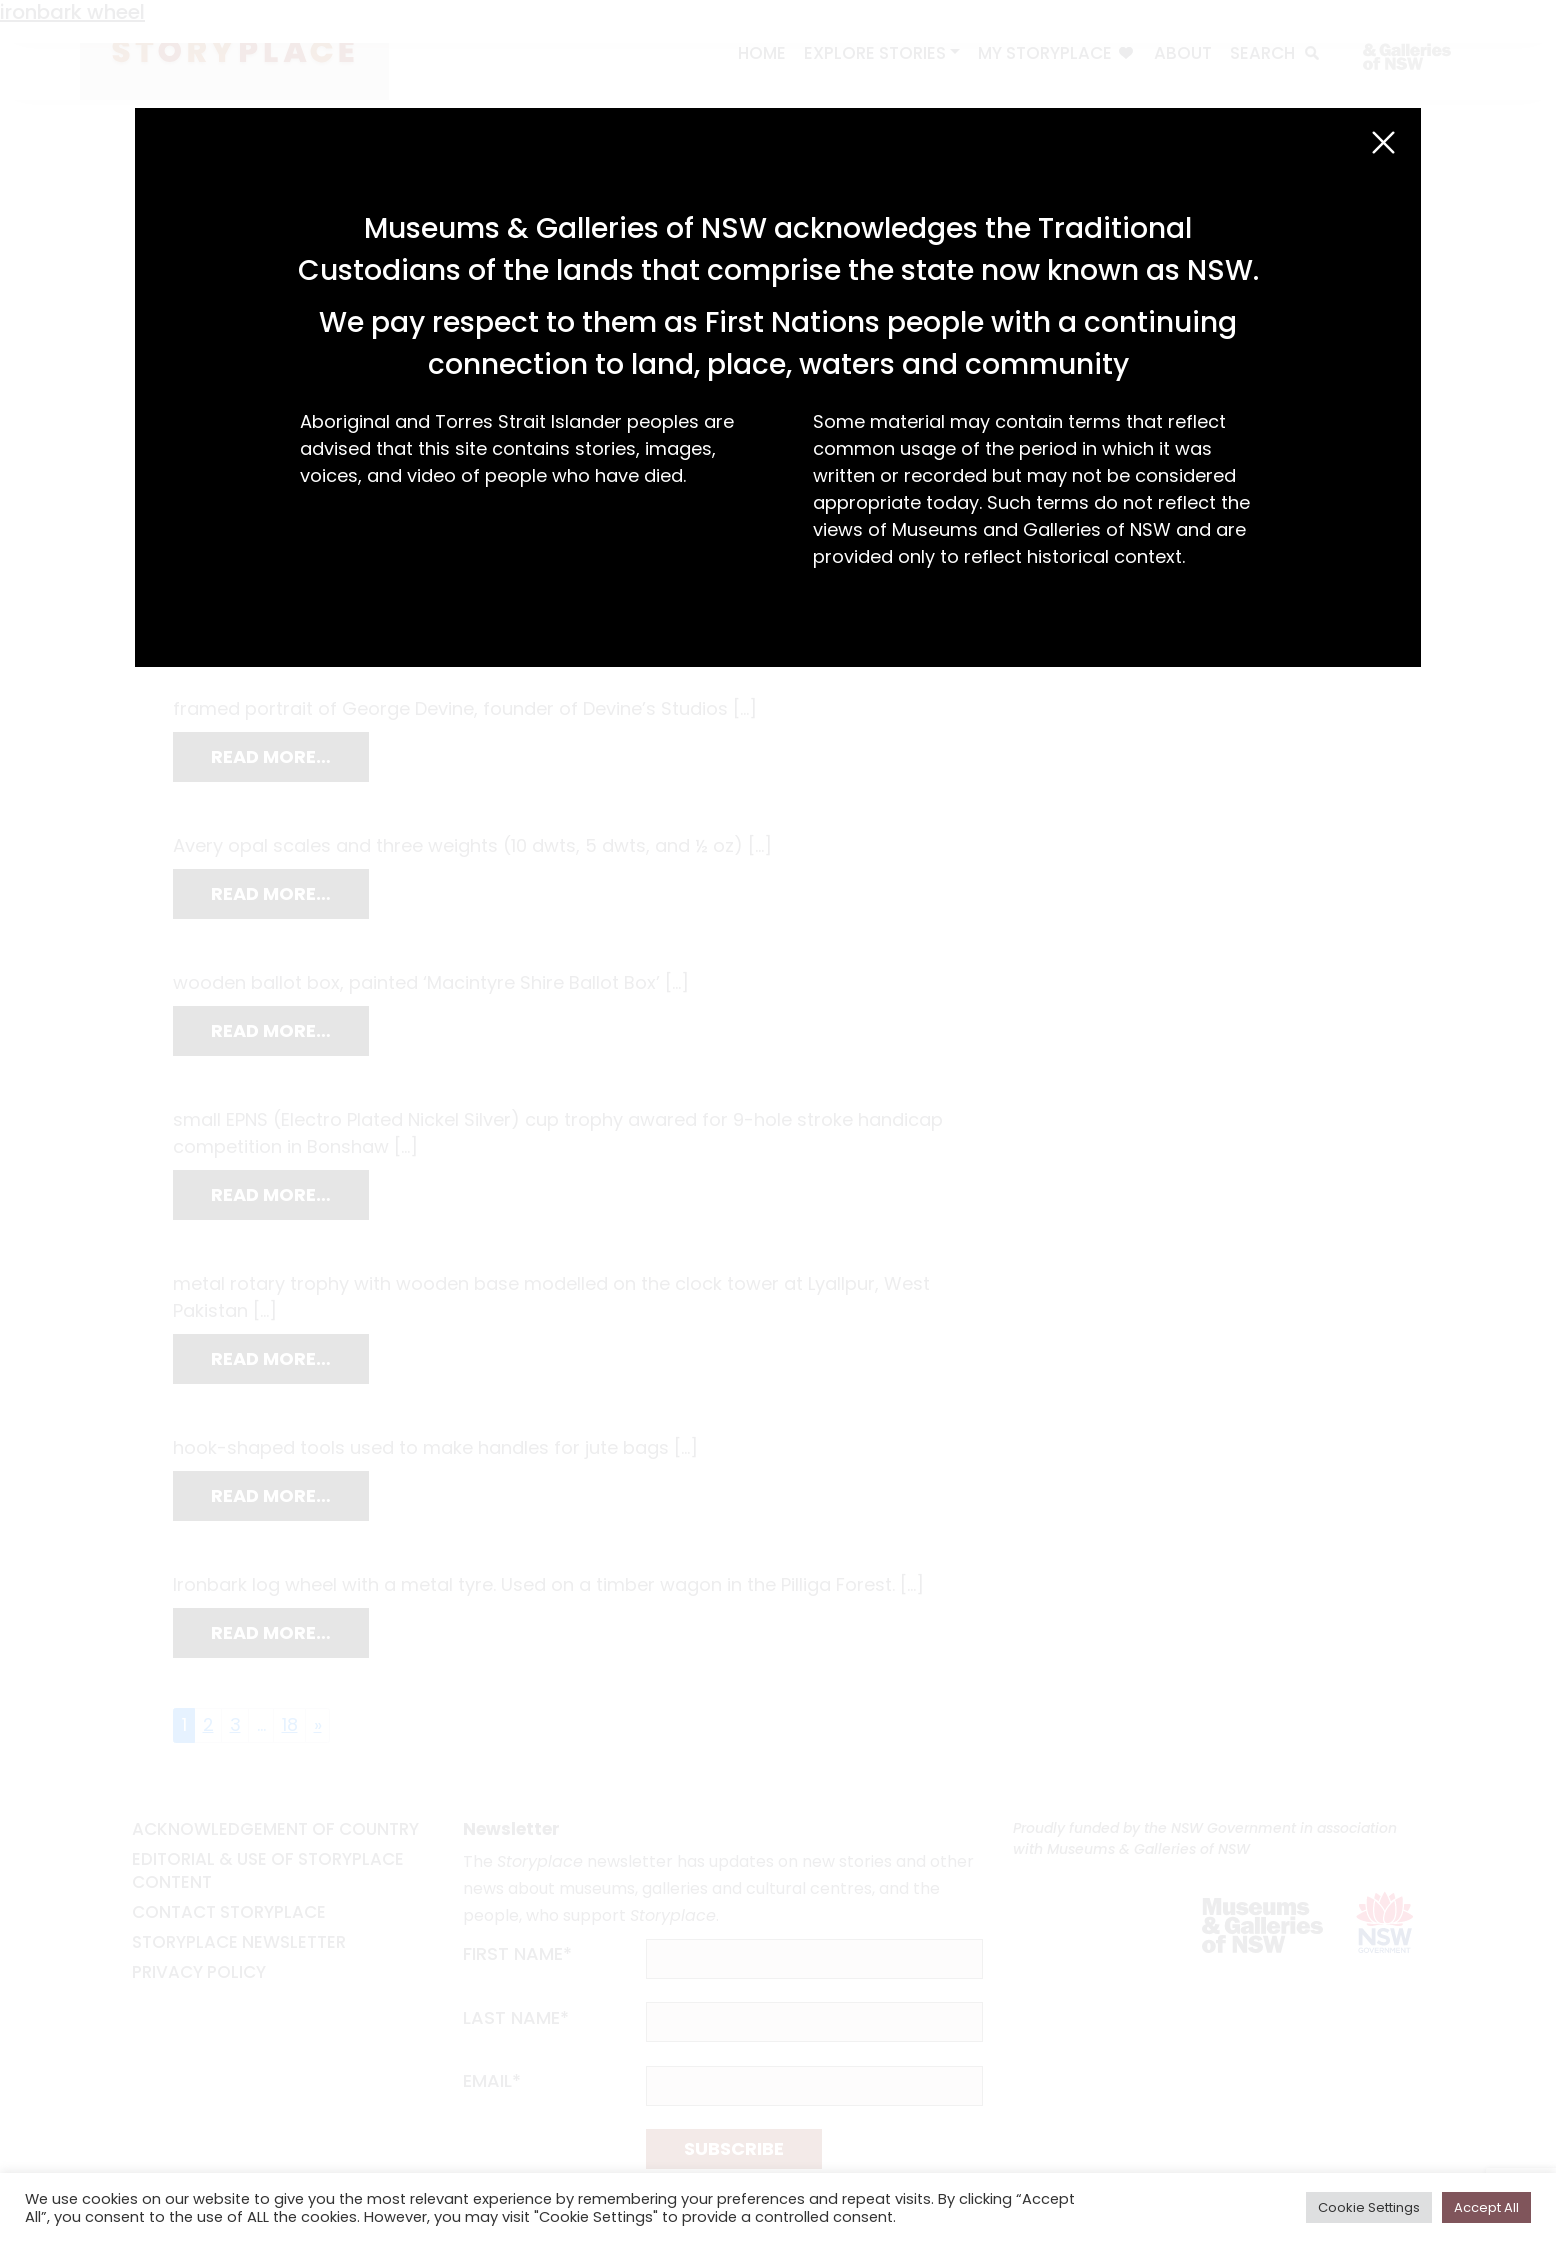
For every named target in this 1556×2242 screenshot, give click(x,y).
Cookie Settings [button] (1369, 2207)
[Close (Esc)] (1383, 142)
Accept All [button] (1486, 2207)
